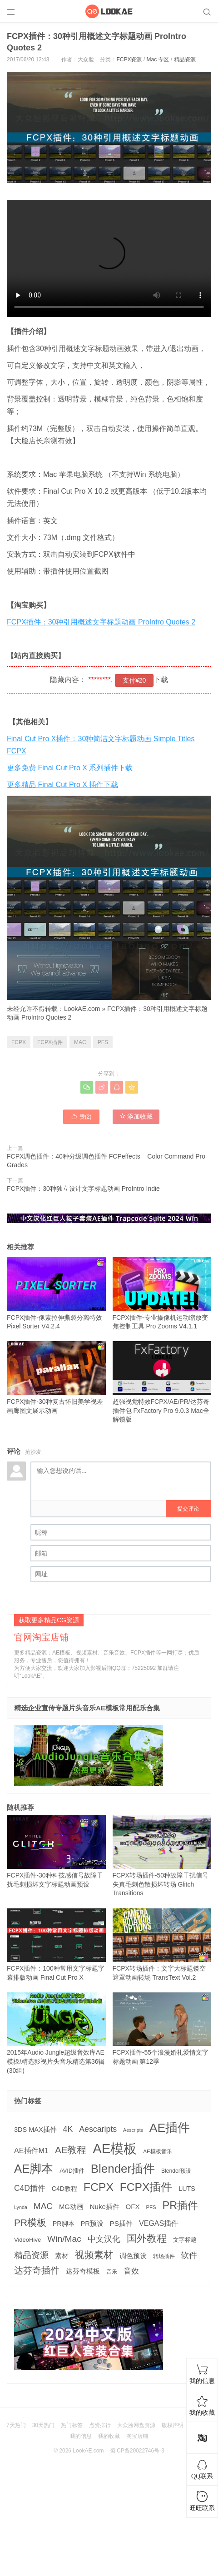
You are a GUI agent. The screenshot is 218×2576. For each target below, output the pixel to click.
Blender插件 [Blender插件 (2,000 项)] (123, 2168)
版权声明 (172, 2425)
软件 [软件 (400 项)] (189, 2255)
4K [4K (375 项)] (68, 2129)
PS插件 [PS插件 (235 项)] (121, 2223)
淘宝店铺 (137, 2436)
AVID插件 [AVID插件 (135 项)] (71, 2171)
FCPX (18, 1042)
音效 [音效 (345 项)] (131, 2270)
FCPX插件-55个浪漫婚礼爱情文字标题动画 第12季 (162, 2028)
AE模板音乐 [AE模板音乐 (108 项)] (157, 2151)
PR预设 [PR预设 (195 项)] (92, 2223)
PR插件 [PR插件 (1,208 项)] (180, 2205)
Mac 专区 (157, 59)
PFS (103, 1042)
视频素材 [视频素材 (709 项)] (94, 2254)
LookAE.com (82, 1008)
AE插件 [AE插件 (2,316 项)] (169, 2128)
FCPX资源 (129, 59)
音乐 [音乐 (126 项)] (111, 2272)
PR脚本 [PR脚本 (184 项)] (63, 2223)
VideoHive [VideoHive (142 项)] (27, 2239)
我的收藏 (109, 2436)
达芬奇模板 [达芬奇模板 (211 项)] (83, 2271)
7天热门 (16, 2425)
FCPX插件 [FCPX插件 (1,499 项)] (146, 2187)
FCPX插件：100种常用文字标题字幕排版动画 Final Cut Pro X (56, 1944)
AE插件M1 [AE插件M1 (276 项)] (31, 2150)
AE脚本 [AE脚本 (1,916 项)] (33, 2168)
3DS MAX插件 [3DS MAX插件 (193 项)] (35, 2129)
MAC (80, 1042)
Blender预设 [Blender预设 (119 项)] (176, 2171)
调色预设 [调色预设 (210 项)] (133, 2255)
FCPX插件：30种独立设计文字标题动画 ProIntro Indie (83, 1188)
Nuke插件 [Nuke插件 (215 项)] (104, 2206)
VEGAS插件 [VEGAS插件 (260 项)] (158, 2223)
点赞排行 (100, 2425)
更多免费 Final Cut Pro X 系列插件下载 (70, 768)
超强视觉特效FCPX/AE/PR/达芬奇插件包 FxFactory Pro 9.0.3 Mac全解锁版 (162, 1382)
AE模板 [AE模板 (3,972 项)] (115, 2148)
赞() (81, 1116)
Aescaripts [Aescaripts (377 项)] (98, 2129)
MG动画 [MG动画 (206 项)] (71, 2206)
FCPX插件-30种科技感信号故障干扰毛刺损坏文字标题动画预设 (56, 1851)
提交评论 (188, 1509)
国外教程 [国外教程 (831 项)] (147, 2238)
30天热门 (43, 2425)
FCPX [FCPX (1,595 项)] (99, 2187)
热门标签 (72, 2425)
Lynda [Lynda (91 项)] (20, 2207)
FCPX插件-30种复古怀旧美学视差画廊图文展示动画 (56, 1377)
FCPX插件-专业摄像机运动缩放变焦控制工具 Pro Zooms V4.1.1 (162, 1293)
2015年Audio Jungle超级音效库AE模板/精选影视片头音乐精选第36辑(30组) (56, 2033)
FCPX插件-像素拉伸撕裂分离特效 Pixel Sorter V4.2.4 (56, 1293)
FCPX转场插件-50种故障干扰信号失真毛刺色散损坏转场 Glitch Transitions (162, 1856)
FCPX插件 (50, 1042)
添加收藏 (136, 1116)
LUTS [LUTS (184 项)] (186, 2188)
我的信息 (81, 2436)
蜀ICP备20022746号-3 (137, 2450)
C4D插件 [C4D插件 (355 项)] (29, 2188)
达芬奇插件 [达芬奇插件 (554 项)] (36, 2270)
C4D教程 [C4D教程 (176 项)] (64, 2188)
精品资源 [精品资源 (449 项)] (31, 2255)
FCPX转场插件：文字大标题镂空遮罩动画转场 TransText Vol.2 (162, 1944)
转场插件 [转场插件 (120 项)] (164, 2256)
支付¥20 (134, 680)
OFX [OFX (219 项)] (133, 2206)
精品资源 (185, 59)
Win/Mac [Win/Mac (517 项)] (64, 2239)
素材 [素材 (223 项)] (62, 2255)
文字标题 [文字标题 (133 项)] (185, 2240)
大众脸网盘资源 (136, 2425)
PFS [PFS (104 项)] (151, 2207)
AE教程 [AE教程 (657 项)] (70, 2150)
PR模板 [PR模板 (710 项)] (30, 2222)
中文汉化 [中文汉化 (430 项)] (104, 2239)
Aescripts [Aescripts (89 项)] (133, 2130)
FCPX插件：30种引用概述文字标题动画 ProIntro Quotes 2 (101, 622)
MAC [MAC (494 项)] (43, 2206)
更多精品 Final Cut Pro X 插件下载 (62, 784)
